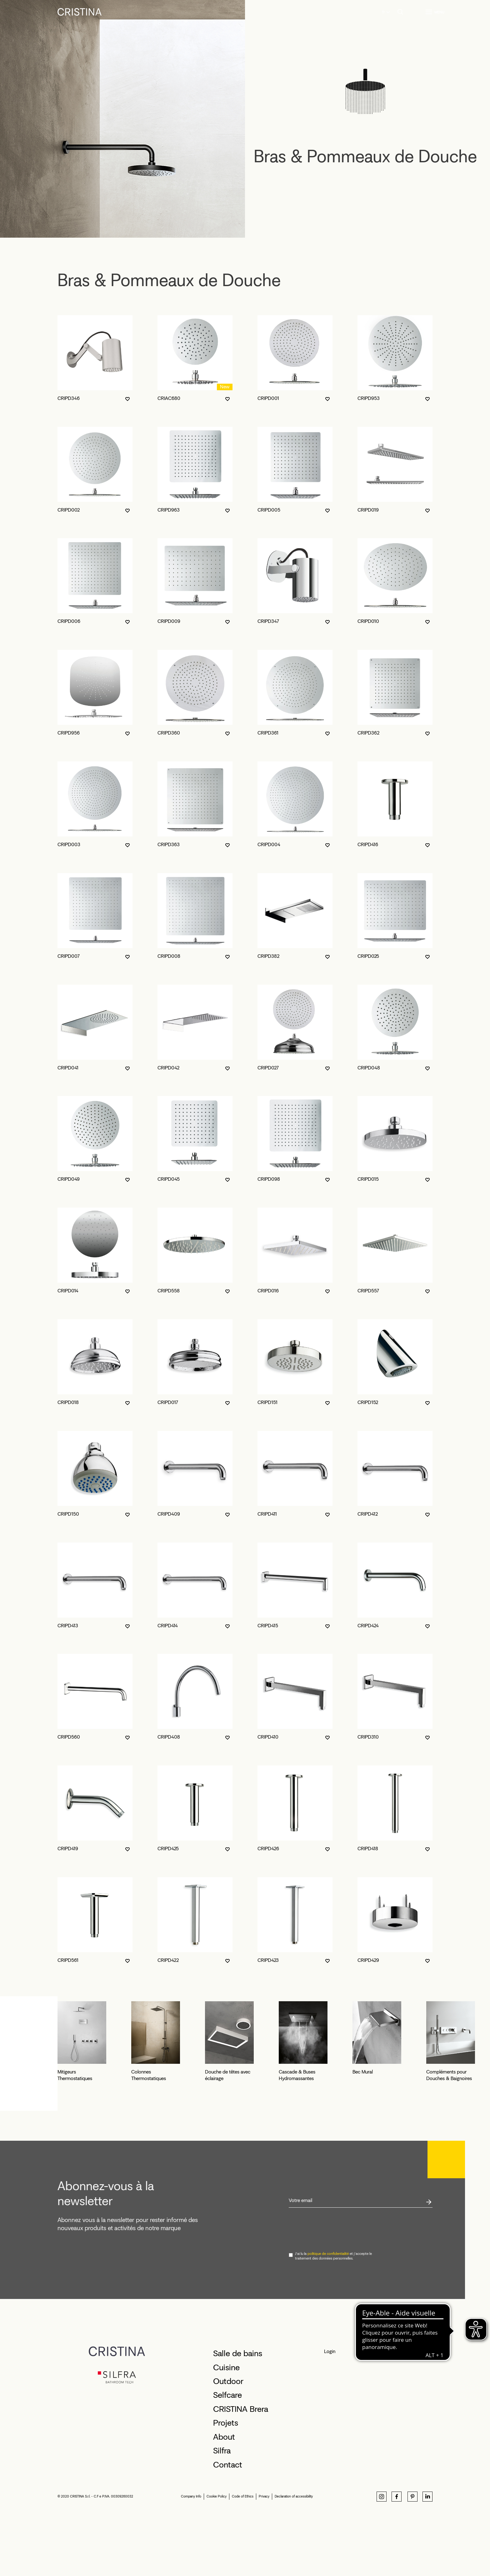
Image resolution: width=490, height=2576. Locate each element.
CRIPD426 (268, 1848)
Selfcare (227, 2455)
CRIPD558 (169, 1291)
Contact (227, 2524)
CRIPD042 (168, 1068)
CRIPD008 (169, 956)
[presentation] (336, 2289)
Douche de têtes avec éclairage (340, 2138)
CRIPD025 (368, 956)
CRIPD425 (168, 1848)
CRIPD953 (369, 398)
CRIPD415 (268, 1626)
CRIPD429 (368, 1960)
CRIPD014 (68, 1291)
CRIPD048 (369, 1068)
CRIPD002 (69, 510)
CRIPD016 (268, 1291)
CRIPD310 (368, 1737)
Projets (225, 2482)
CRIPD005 (269, 510)
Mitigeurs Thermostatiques (85, 2138)
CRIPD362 (368, 733)
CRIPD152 (368, 1402)
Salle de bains (237, 2413)
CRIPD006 (69, 621)
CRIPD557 (368, 1291)
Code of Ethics (242, 2556)
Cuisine (226, 2427)
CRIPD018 (68, 1402)
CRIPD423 (268, 1960)
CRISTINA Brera (240, 2468)
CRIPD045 (169, 1179)
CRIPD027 (268, 1068)
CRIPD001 (268, 398)
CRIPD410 (268, 1737)
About (224, 2496)
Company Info (191, 2556)
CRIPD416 (368, 844)
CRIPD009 (169, 621)
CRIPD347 (268, 621)
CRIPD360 (169, 733)
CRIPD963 (169, 510)
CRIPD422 (168, 1960)
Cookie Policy (217, 2556)
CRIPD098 (269, 1179)
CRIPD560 (69, 1737)
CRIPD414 (168, 1626)
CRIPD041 (68, 1068)
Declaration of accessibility (294, 2556)
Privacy (264, 2556)
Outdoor (228, 2441)
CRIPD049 (69, 1179)
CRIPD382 (268, 956)
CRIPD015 (368, 1179)
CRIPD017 (168, 1402)
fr (383, 12)
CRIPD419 (68, 1848)
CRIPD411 (267, 1514)
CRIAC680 (169, 398)
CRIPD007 (69, 956)
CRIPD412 (368, 1514)
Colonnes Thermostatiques (210, 2138)
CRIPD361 (268, 733)
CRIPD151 (268, 1402)
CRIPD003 (69, 844)
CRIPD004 (269, 844)
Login (329, 2411)
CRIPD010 (368, 621)
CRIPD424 (368, 1626)
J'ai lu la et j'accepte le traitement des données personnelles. (333, 2315)
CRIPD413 (68, 1626)
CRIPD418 (368, 1848)
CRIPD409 (169, 1514)
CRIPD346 (69, 398)
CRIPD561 (68, 1960)
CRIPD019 (368, 510)
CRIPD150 (68, 1514)
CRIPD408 (169, 1737)
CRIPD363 (169, 844)
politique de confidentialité (328, 2313)
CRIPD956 (69, 733)
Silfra (222, 2510)
